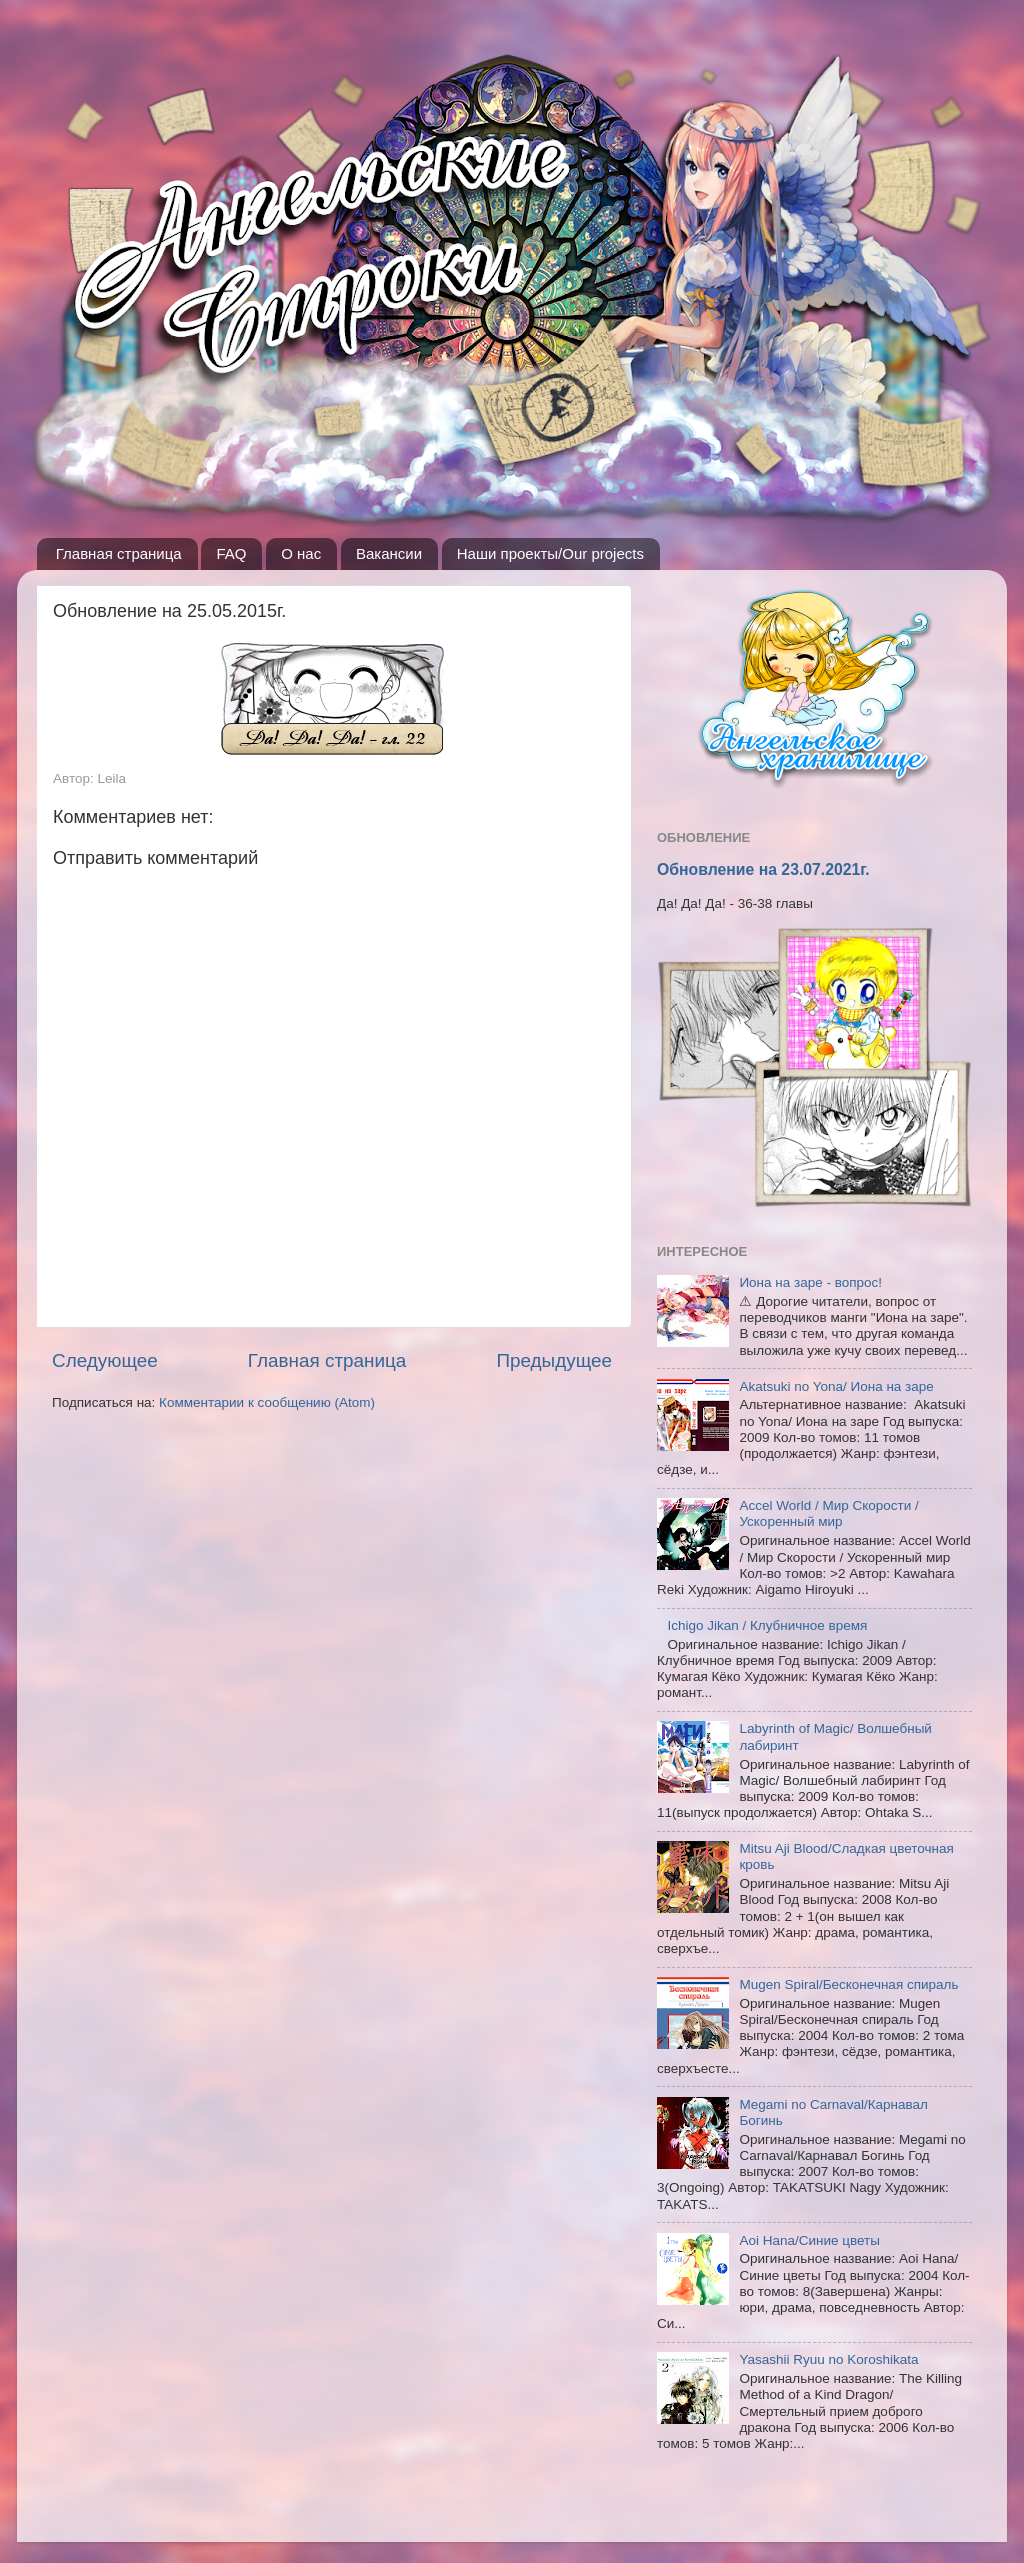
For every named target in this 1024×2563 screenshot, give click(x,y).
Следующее (105, 1360)
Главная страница (119, 553)
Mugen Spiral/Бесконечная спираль (848, 1984)
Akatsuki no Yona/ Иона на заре (836, 1386)
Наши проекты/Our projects (550, 553)
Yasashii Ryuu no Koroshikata (828, 2359)
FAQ (231, 553)
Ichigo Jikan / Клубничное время (767, 1625)
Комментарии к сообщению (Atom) (267, 1402)
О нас (301, 553)
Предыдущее (554, 1360)
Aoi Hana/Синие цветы (809, 2240)
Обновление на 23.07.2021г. (763, 869)
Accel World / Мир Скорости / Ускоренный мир (828, 1513)
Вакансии (389, 553)
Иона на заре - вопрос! (810, 1282)
